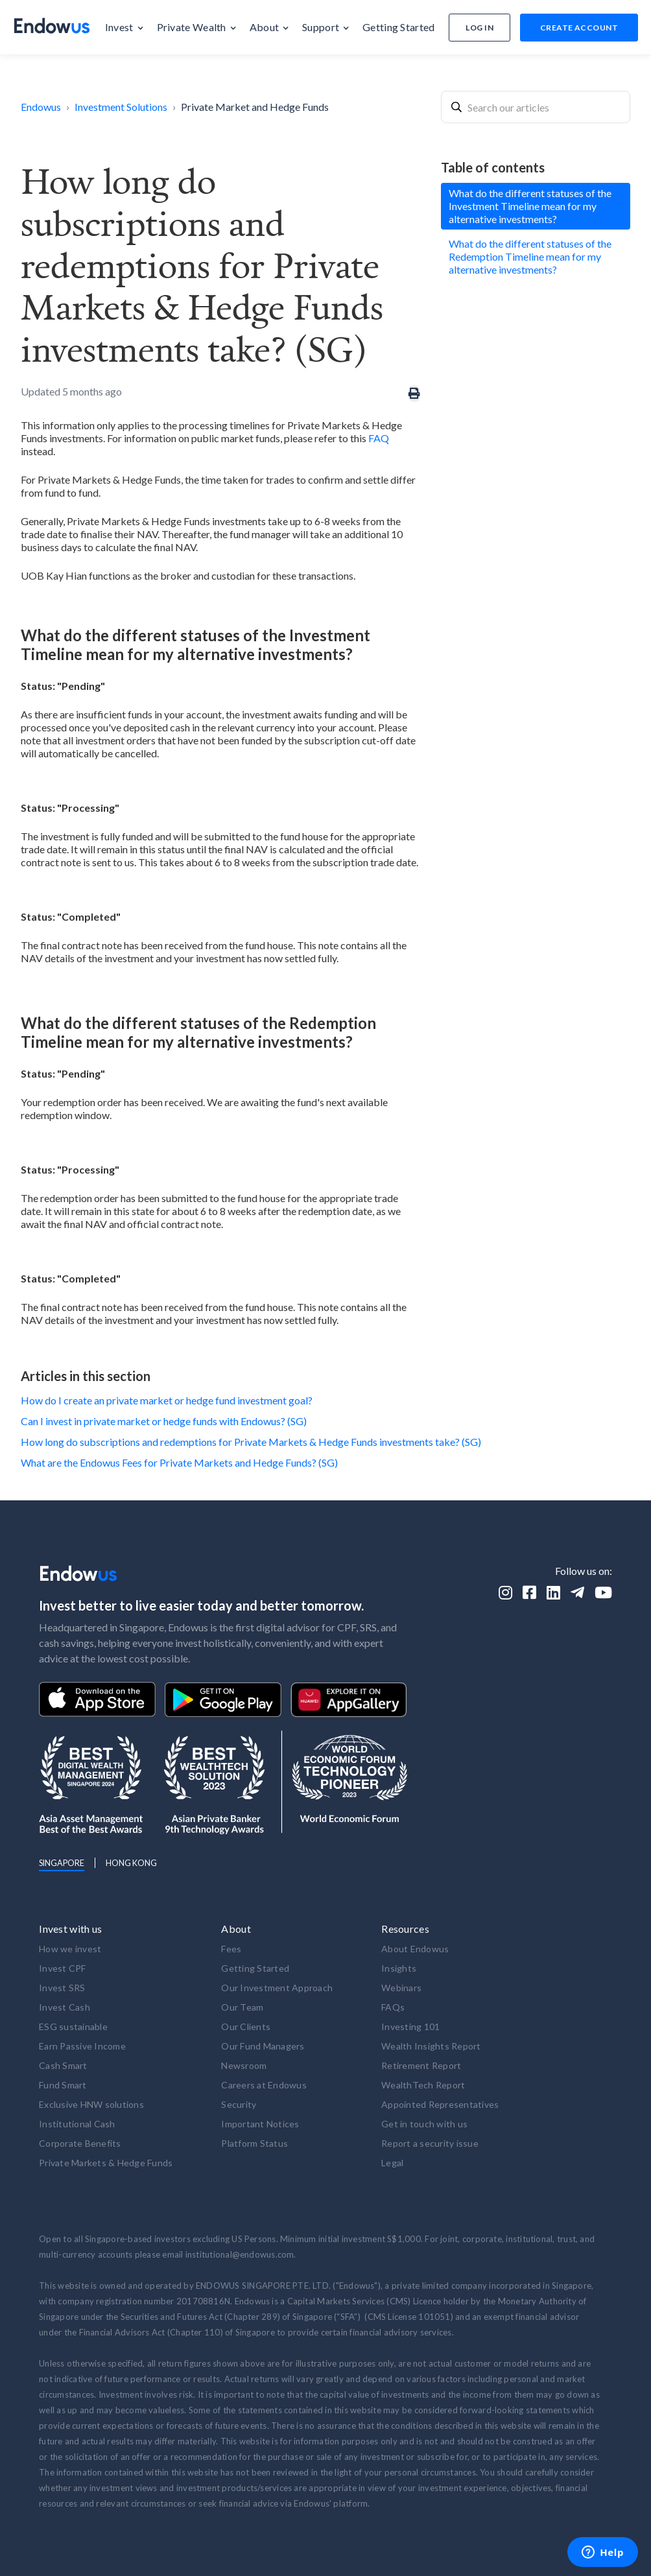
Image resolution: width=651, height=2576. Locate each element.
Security (238, 2104)
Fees (231, 1948)
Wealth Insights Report (431, 2045)
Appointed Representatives (440, 2104)
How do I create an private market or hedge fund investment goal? (167, 1400)
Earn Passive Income (82, 2045)
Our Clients (245, 2026)
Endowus (41, 106)
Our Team (242, 2007)
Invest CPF (62, 1968)
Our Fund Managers (262, 2045)
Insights (398, 1968)
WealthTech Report (423, 2084)
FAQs (393, 2007)
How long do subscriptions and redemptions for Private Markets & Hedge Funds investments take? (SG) (251, 1442)
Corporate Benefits (80, 2143)
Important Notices (260, 2123)
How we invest (70, 1948)
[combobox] (535, 107)
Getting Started (255, 1968)
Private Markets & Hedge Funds (105, 2162)
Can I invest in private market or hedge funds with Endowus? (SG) (164, 1421)
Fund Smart (63, 2084)
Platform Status (254, 2143)
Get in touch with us (424, 2123)
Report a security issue (430, 2143)
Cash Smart (63, 2065)
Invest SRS (62, 1987)
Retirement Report (421, 2065)
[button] (124, 27)
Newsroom (243, 2065)
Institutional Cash (77, 2123)
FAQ (378, 438)
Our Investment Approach (277, 1987)
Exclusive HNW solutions (91, 2104)
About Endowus (415, 1948)
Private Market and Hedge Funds (255, 106)
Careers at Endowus (264, 2084)
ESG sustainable (73, 2026)
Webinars (401, 1987)
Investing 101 (410, 2026)
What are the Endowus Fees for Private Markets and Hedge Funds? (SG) (179, 1462)
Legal (392, 2162)
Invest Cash (64, 2007)
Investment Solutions (121, 106)
